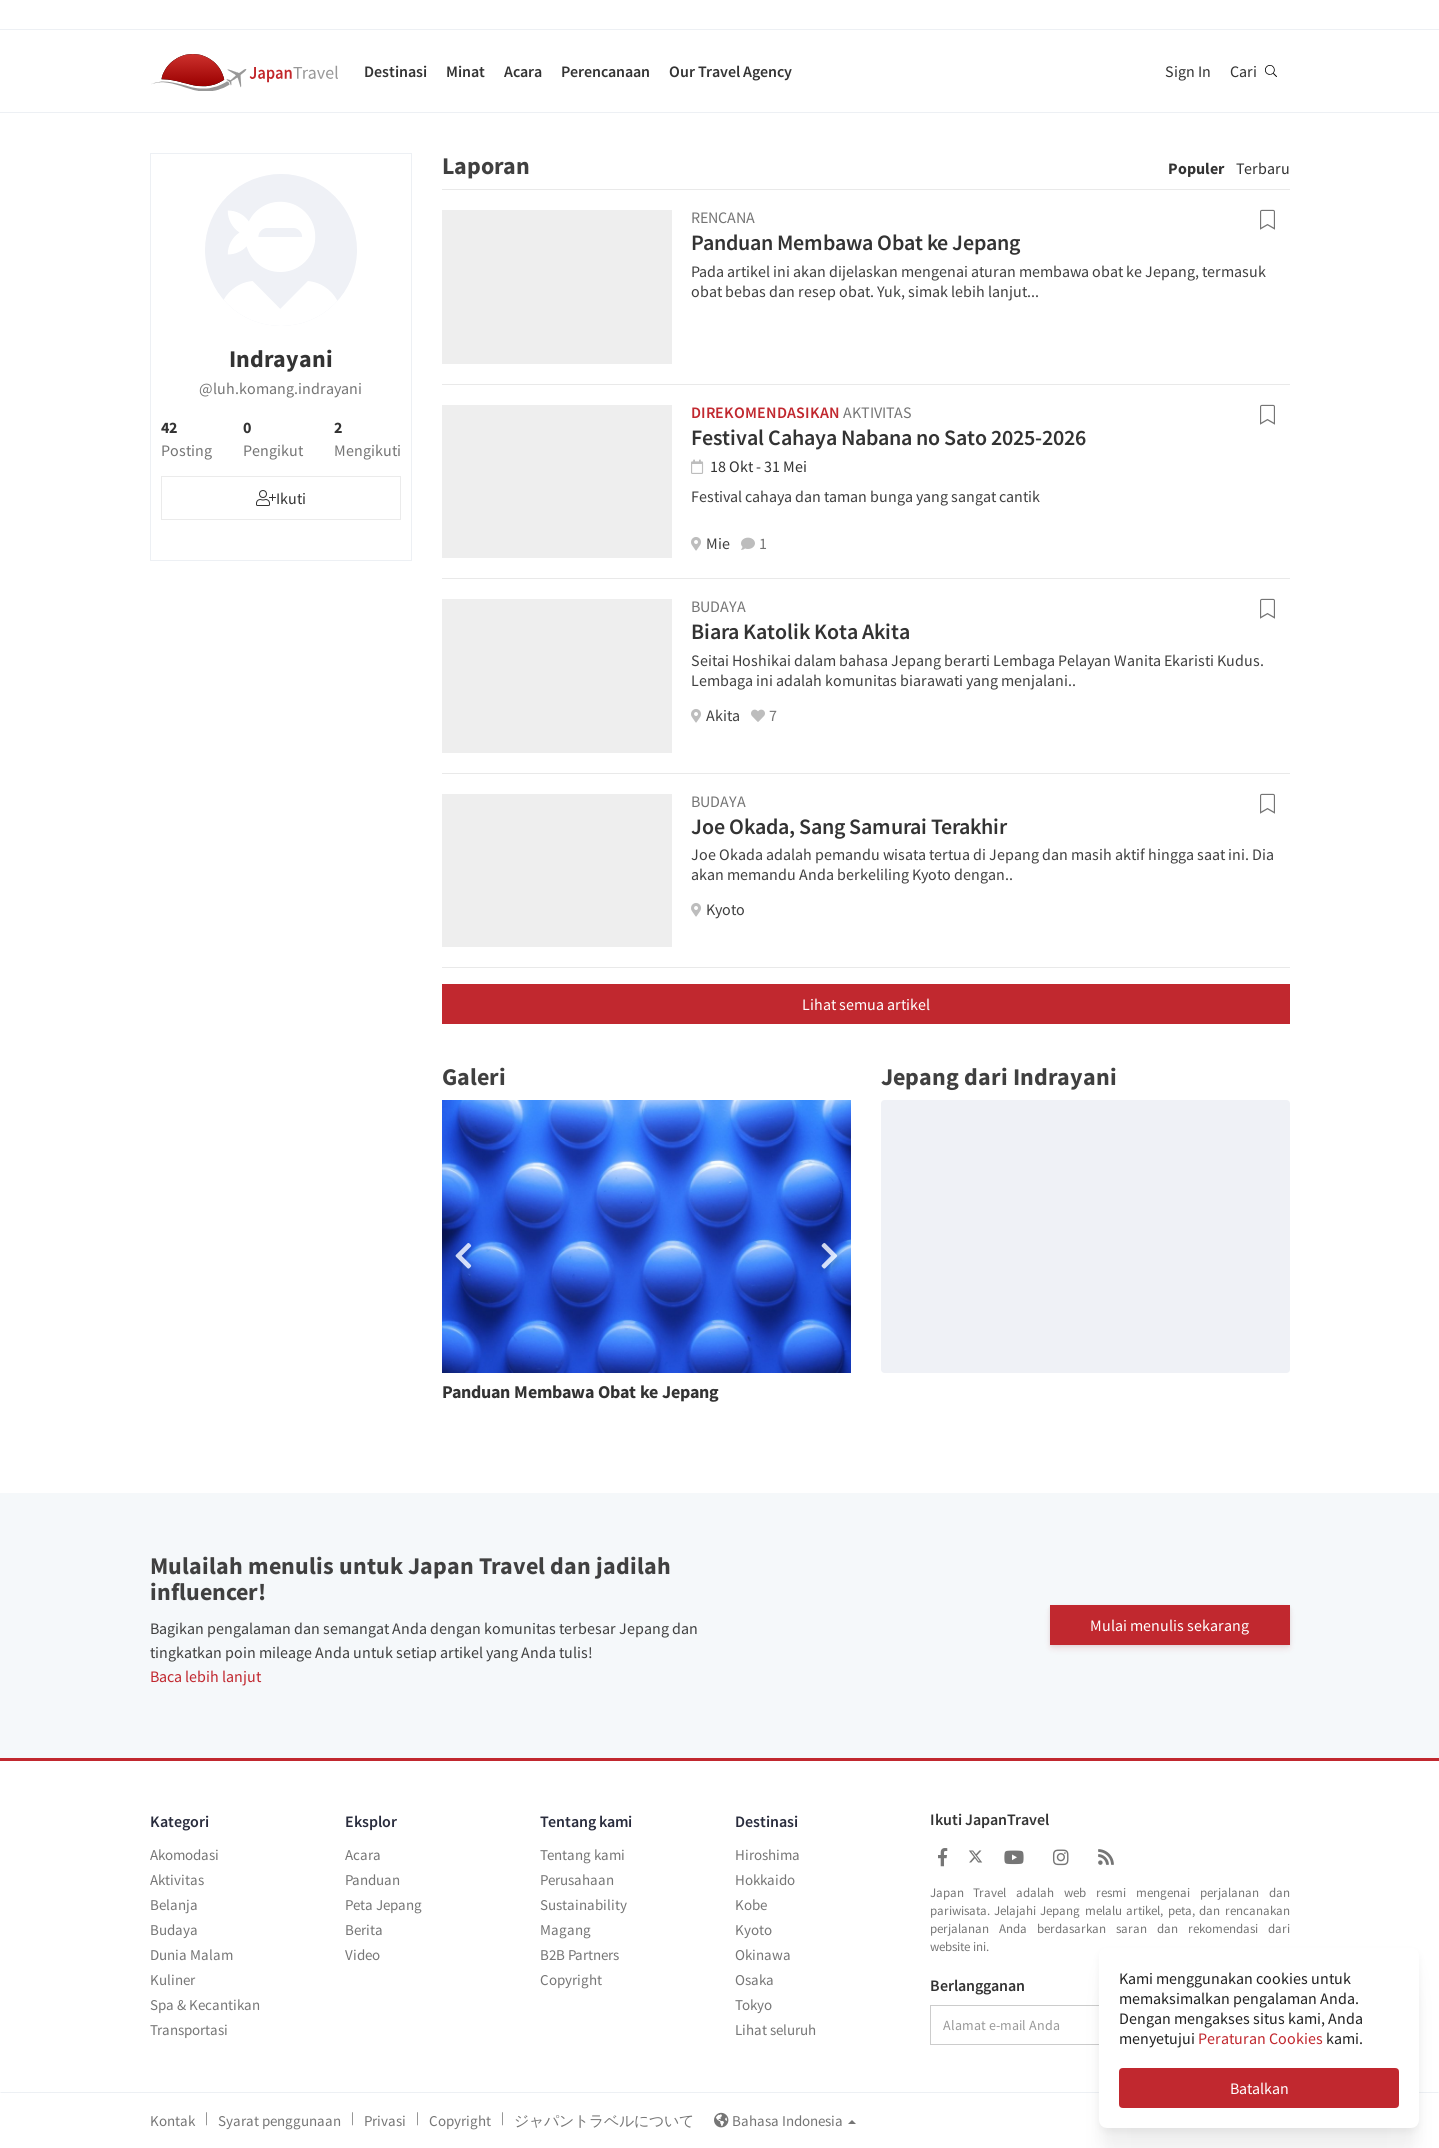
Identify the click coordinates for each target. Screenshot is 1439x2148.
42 (186, 439)
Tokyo (753, 2004)
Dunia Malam (191, 1954)
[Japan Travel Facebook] (942, 1857)
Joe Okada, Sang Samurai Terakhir (849, 826)
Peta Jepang (383, 1904)
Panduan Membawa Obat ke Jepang (855, 242)
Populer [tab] (1196, 168)
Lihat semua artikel (866, 1004)
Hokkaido (765, 1879)
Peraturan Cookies (1260, 2038)
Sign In (1188, 71)
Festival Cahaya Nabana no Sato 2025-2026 (888, 437)
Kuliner (172, 1979)
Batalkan (1259, 2088)
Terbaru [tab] (1263, 168)
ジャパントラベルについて (604, 2120)
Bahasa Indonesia (785, 2120)
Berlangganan (977, 1986)
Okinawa (763, 1954)
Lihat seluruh (775, 2029)
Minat (465, 71)
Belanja (174, 1904)
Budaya (174, 1929)
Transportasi (189, 2029)
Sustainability (583, 1904)
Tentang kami (582, 1854)
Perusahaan (577, 1879)
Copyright (571, 1979)
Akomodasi (184, 1854)
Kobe (751, 1904)
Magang (565, 1929)
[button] (829, 1256)
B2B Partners (579, 1954)
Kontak (172, 2120)
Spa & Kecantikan (205, 2004)
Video (362, 1954)
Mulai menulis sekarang (1169, 1625)
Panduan (372, 1879)
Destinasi (395, 71)
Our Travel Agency (730, 71)
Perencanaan (605, 71)
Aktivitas (177, 1879)
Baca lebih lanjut (205, 1676)
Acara (523, 71)
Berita (364, 1929)
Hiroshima (767, 1854)
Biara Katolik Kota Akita (800, 631)
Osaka (754, 1979)
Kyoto (753, 1929)
